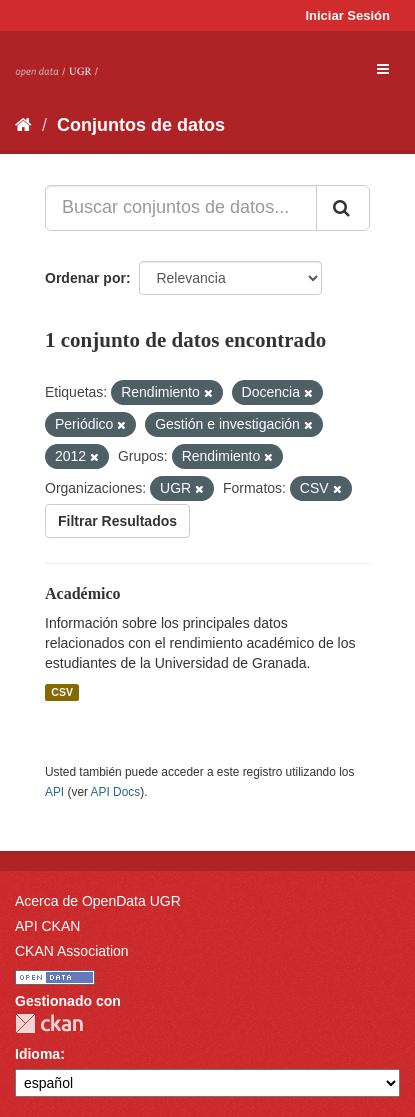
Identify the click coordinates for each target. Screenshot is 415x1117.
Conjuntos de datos (141, 125)
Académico (83, 593)
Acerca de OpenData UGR (98, 901)
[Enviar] (343, 208)
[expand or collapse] (383, 69)
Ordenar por (85, 278)
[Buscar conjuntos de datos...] (181, 208)
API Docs (116, 792)
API (54, 792)
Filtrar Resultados (117, 521)
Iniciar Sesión (347, 15)
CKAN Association (72, 951)
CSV (62, 692)
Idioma (37, 1054)
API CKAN (47, 926)
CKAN (49, 1023)
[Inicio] (23, 125)
